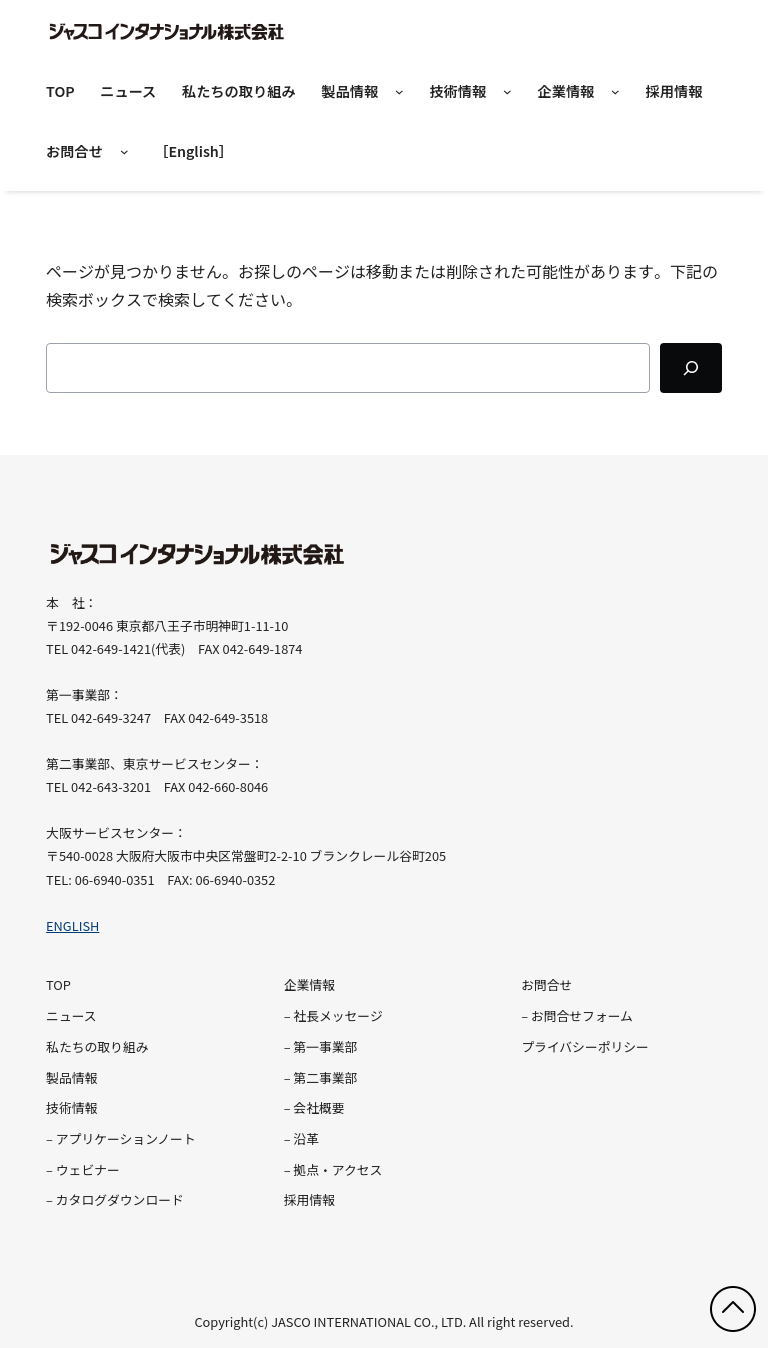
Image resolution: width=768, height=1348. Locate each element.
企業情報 (565, 91)
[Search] (691, 368)
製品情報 (349, 91)
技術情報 (457, 91)
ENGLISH (72, 925)
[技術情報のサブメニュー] (507, 92)
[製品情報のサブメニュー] (399, 92)
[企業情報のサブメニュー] (615, 92)
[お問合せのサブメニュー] (124, 152)
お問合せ (74, 151)
